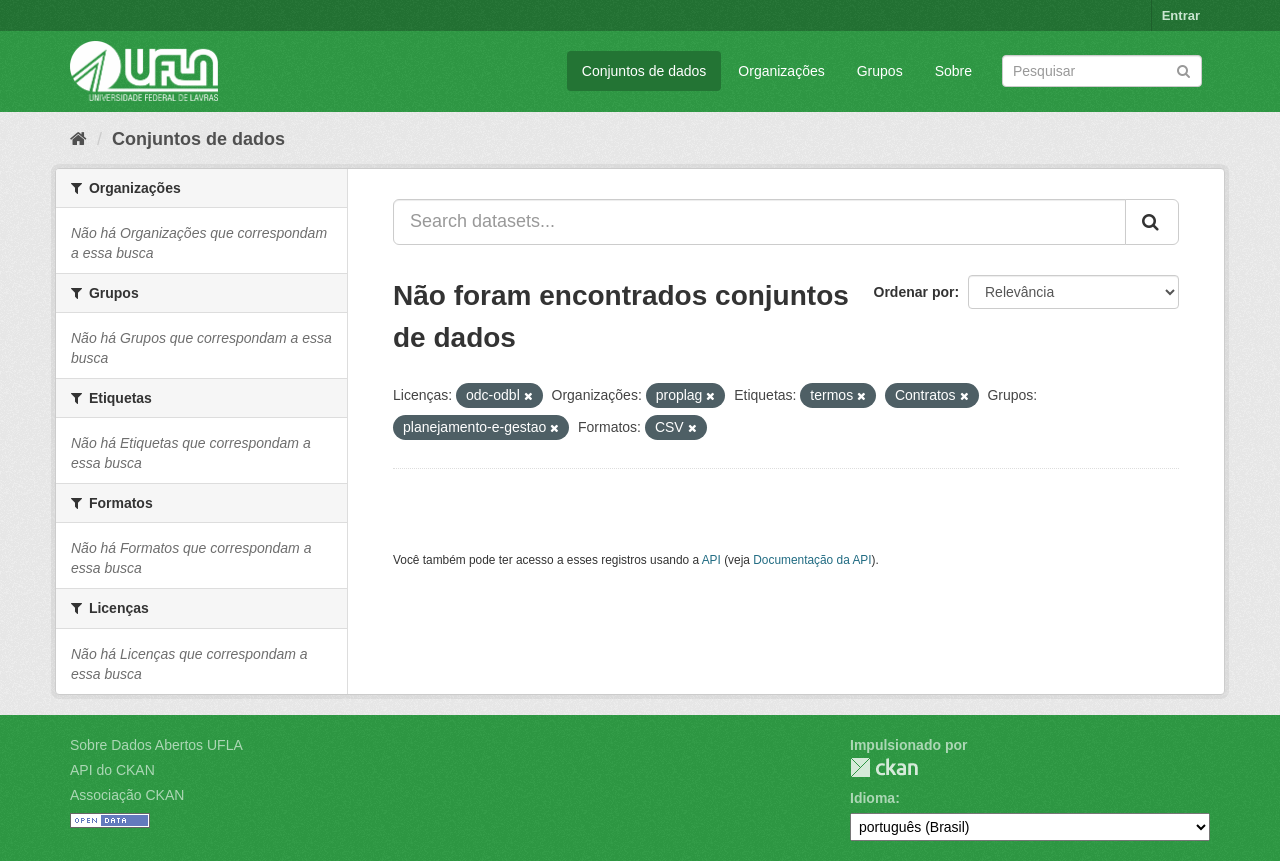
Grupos (880, 71)
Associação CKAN (127, 795)
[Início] (78, 139)
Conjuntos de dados (644, 71)
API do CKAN (112, 770)
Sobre (953, 71)
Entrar (1181, 15)
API (711, 560)
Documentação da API (812, 560)
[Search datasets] (1102, 71)
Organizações (781, 71)
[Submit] (1183, 69)
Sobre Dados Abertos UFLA (156, 745)
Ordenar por (914, 292)
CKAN (884, 767)
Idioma (872, 798)
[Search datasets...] (759, 222)
